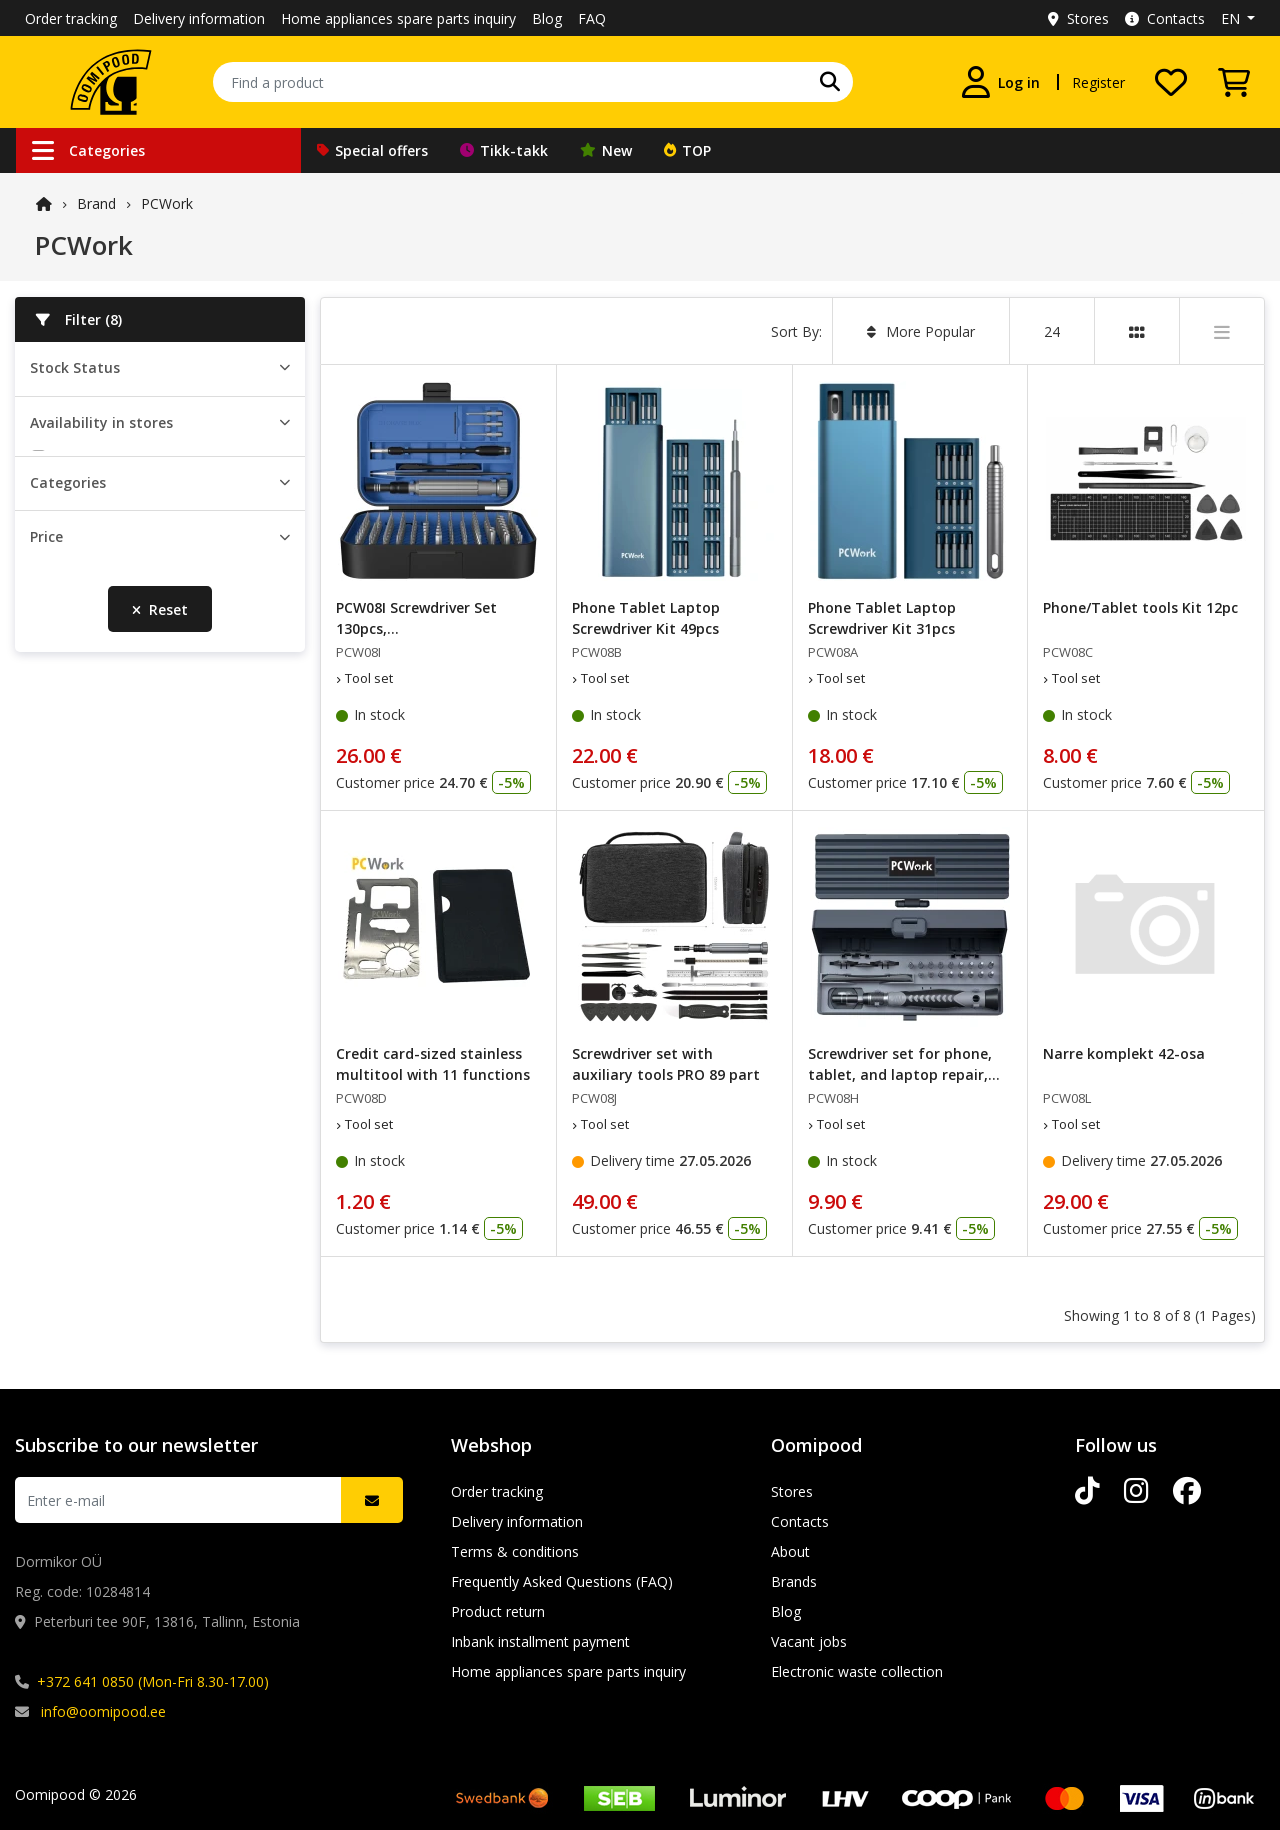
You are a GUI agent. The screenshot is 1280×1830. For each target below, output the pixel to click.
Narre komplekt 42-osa (1124, 1053)
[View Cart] (1234, 82)
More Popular (921, 331)
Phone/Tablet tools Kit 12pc (1140, 607)
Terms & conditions (515, 1551)
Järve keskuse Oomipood (137, 608)
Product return (498, 1611)
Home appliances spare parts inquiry (398, 18)
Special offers (372, 150)
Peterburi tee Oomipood (135, 579)
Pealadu (82, 550)
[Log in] (1001, 82)
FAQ (592, 18)
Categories (88, 150)
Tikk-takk (504, 150)
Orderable (88, 431)
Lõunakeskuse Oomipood (139, 637)
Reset (160, 976)
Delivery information (199, 18)
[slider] (38, 910)
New (606, 150)
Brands (794, 1581)
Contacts (1165, 18)
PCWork (167, 203)
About (790, 1551)
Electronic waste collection (857, 1671)
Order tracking (71, 18)
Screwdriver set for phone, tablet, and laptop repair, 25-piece (900, 1074)
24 (1052, 331)
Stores (1078, 18)
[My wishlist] (1171, 82)
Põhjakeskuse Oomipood (138, 666)
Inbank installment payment (540, 1641)
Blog (547, 18)
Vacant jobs (809, 1641)
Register (1098, 82)
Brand (96, 203)
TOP (687, 150)
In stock (81, 402)
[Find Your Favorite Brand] (830, 82)
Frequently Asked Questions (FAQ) (562, 1581)
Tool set (83, 784)
